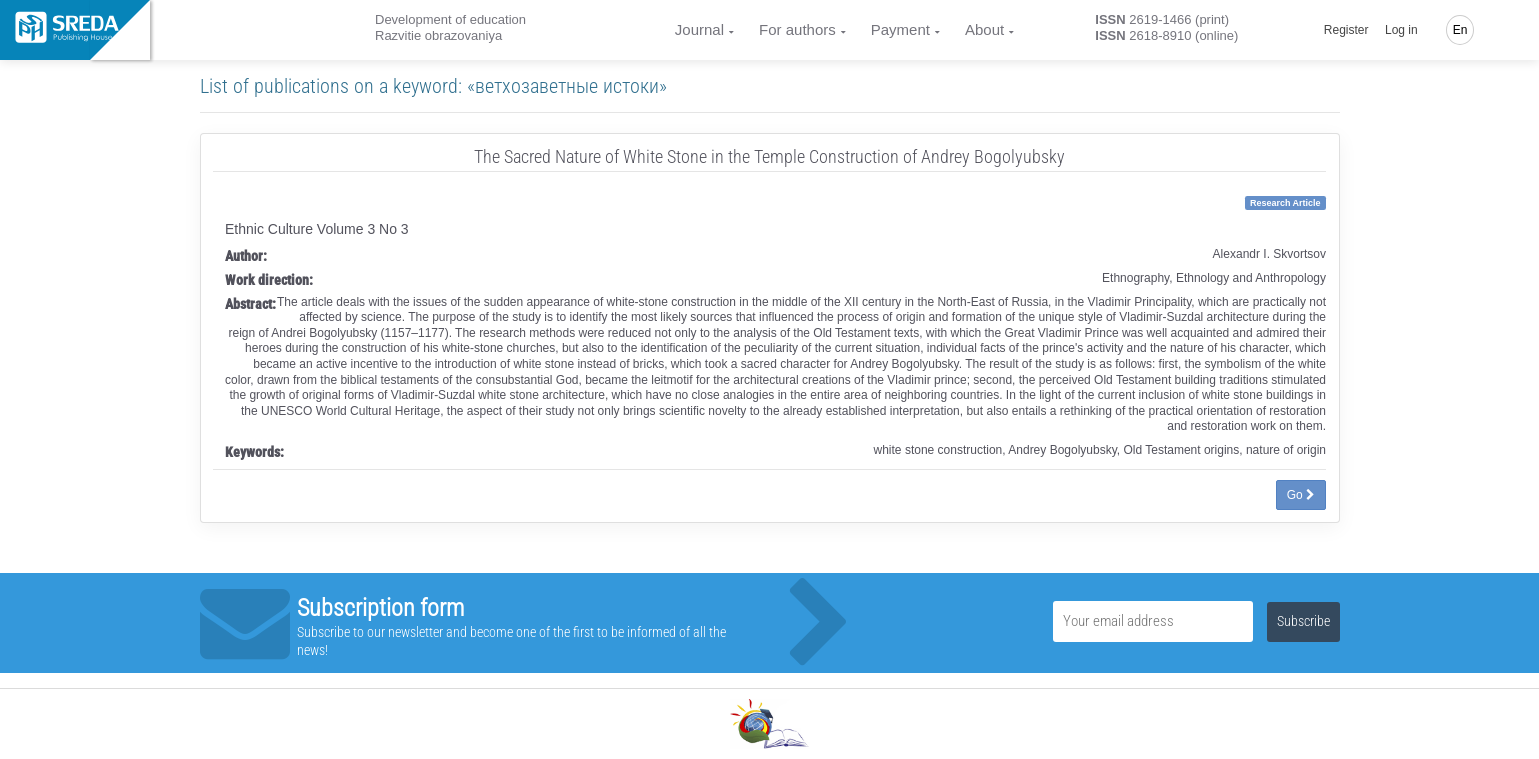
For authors (797, 29)
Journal (699, 29)
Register (1346, 30)
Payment (900, 29)
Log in (1401, 30)
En (1460, 30)
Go (1301, 495)
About (984, 29)
